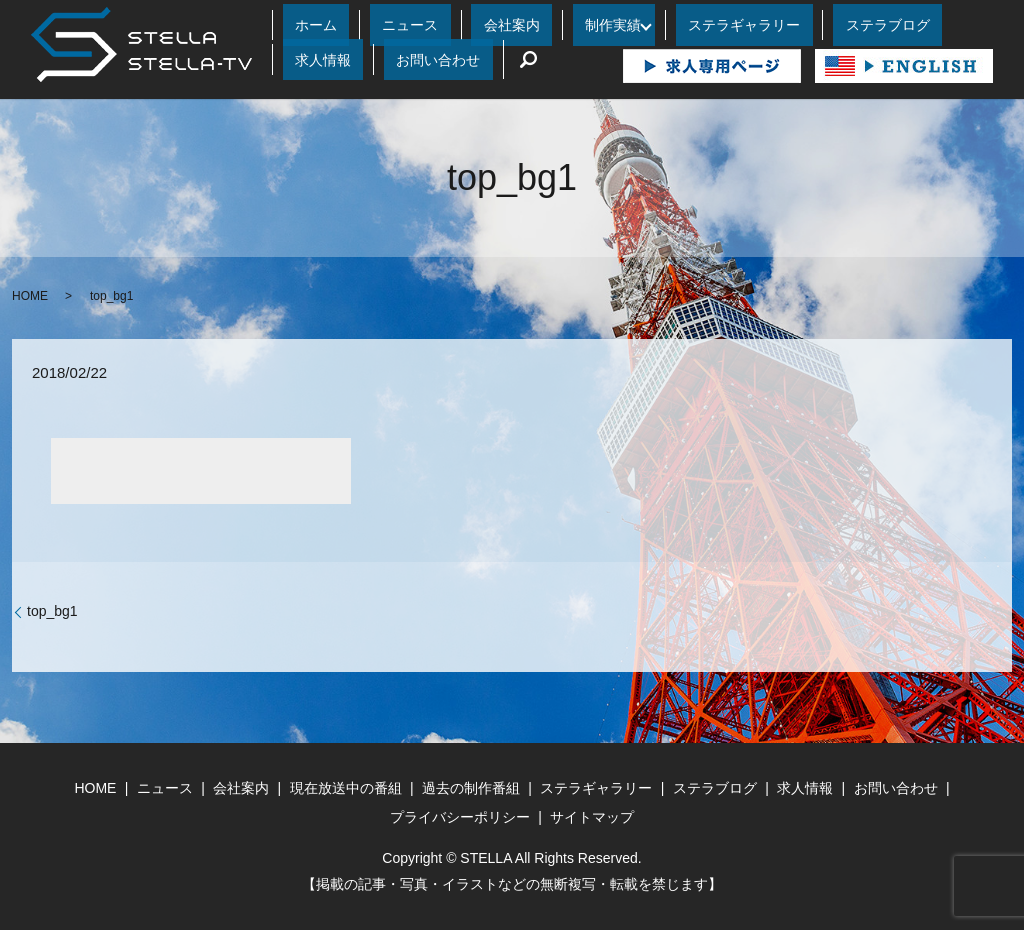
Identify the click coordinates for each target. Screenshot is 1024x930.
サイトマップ (592, 816)
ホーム (302, 24)
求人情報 (822, 24)
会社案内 (441, 24)
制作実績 (513, 24)
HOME (30, 295)
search (298, 59)
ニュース (368, 24)
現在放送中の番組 (346, 787)
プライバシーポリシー (460, 816)
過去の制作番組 (471, 787)
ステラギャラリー (625, 24)
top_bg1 (52, 610)
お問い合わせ (908, 24)
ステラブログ (736, 24)
